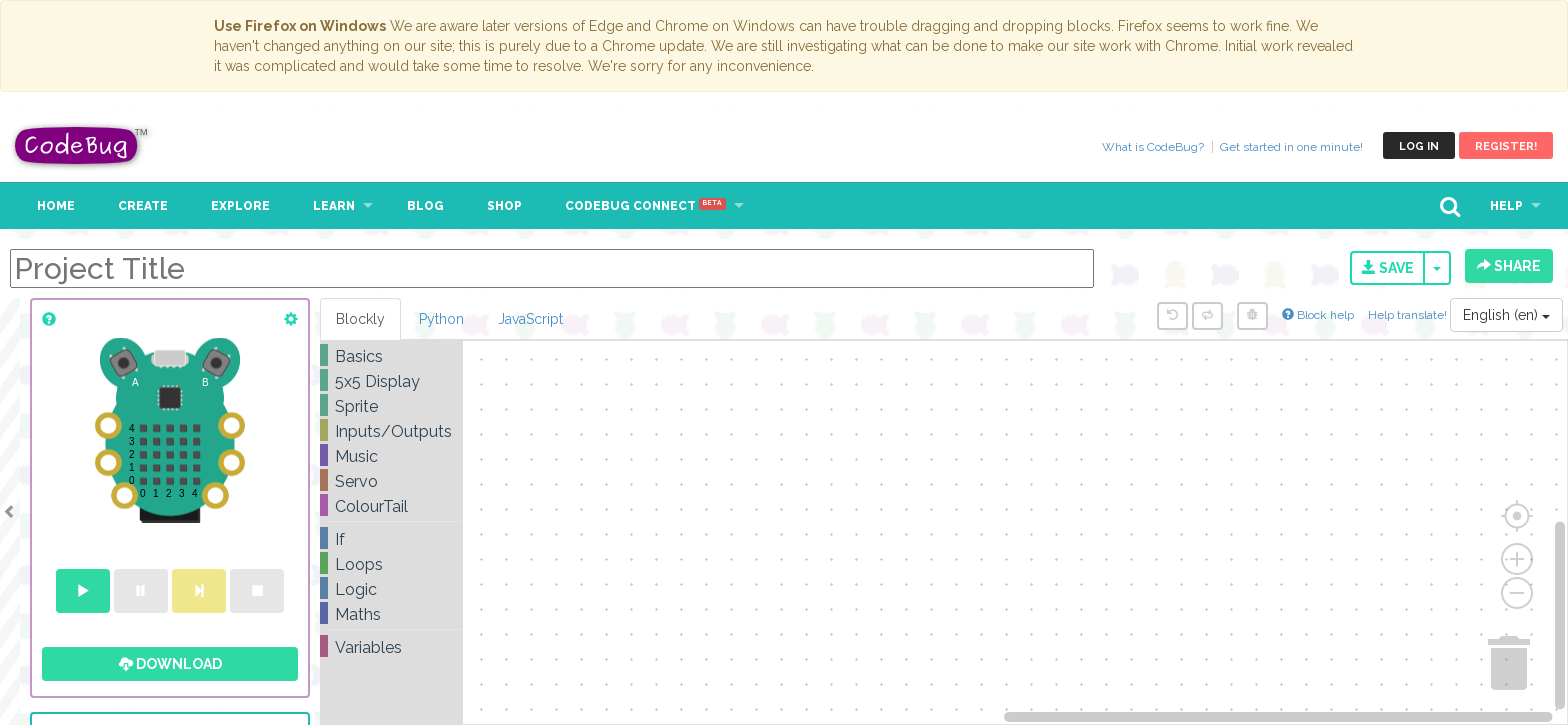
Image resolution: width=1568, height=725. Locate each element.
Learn (334, 206)
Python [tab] (441, 319)
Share (1509, 266)
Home (56, 206)
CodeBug (82, 145)
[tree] (391, 502)
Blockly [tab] (360, 319)
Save (1388, 268)
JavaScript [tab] (530, 319)
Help (1506, 206)
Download (170, 664)
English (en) (1506, 315)
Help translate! (1409, 315)
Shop (504, 206)
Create (143, 206)
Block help (1318, 315)
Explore (240, 206)
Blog (425, 206)
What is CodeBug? (1153, 147)
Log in (1419, 146)
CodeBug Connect (645, 206)
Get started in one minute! (1291, 147)
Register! (1506, 146)
